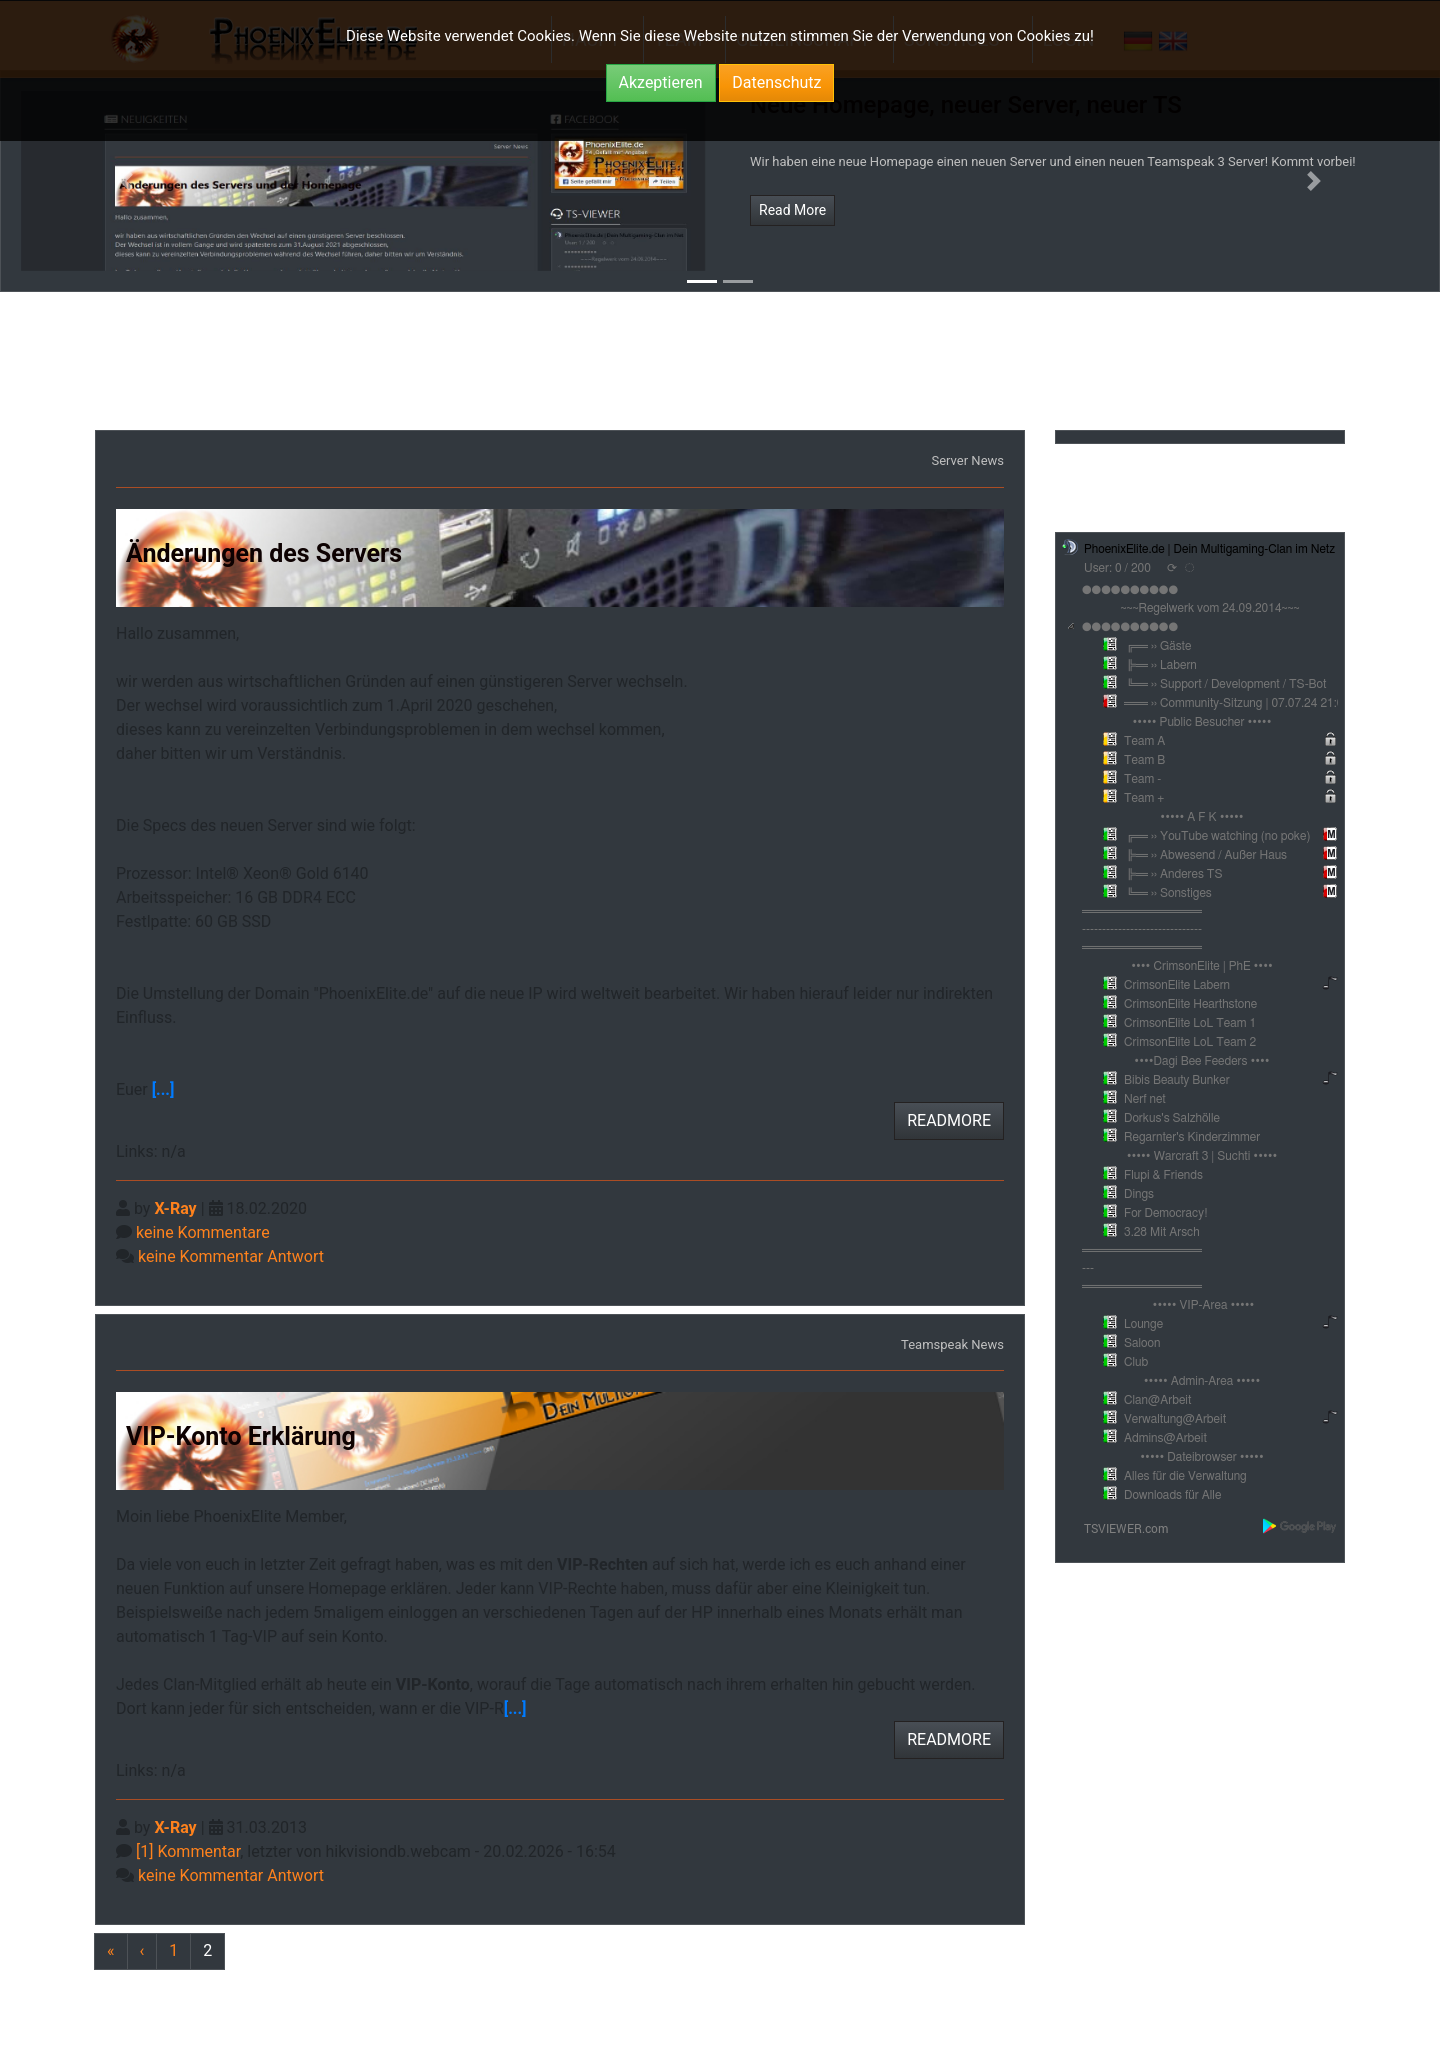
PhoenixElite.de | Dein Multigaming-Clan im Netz (1209, 549)
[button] (126, 181)
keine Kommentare (203, 1232)
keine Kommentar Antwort (231, 1256)
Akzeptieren (661, 82)
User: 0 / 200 (1117, 568)
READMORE (949, 1120)
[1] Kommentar (188, 1851)
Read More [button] (792, 210)
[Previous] (207, 1951)
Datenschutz (776, 82)
